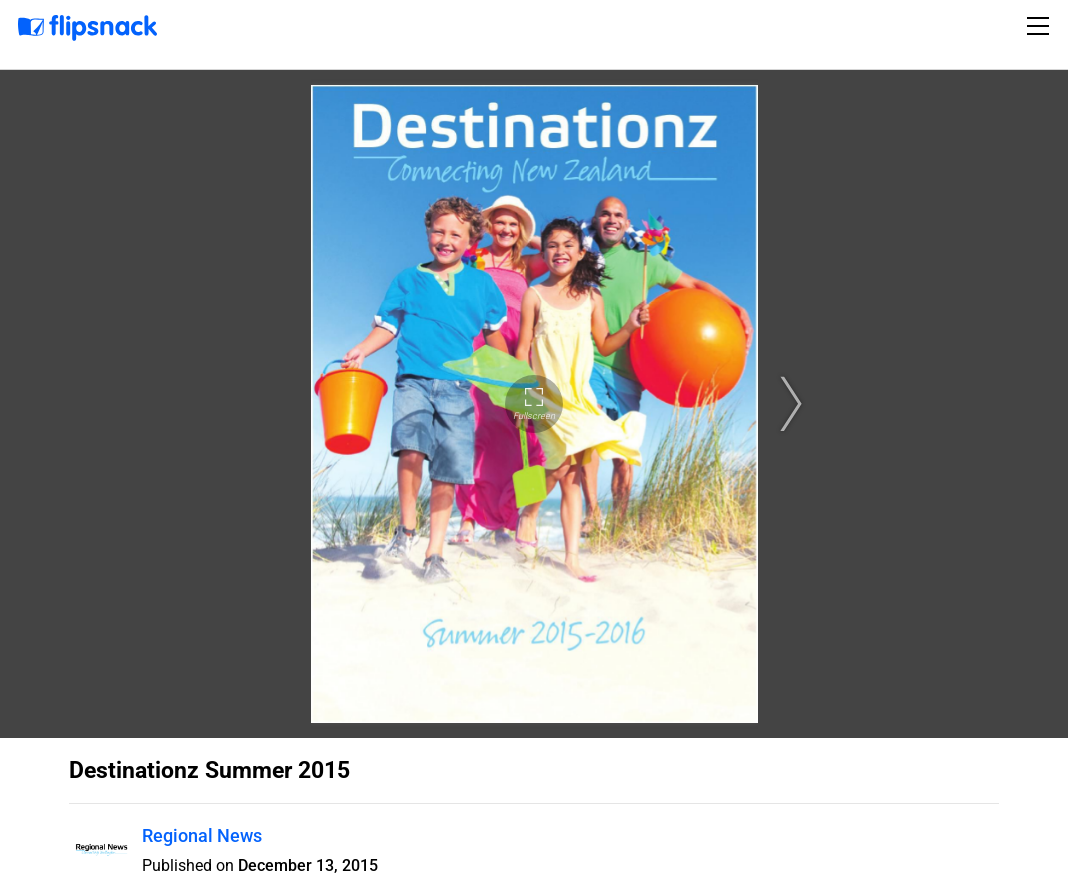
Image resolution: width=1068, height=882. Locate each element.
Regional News (202, 835)
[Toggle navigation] (1041, 26)
